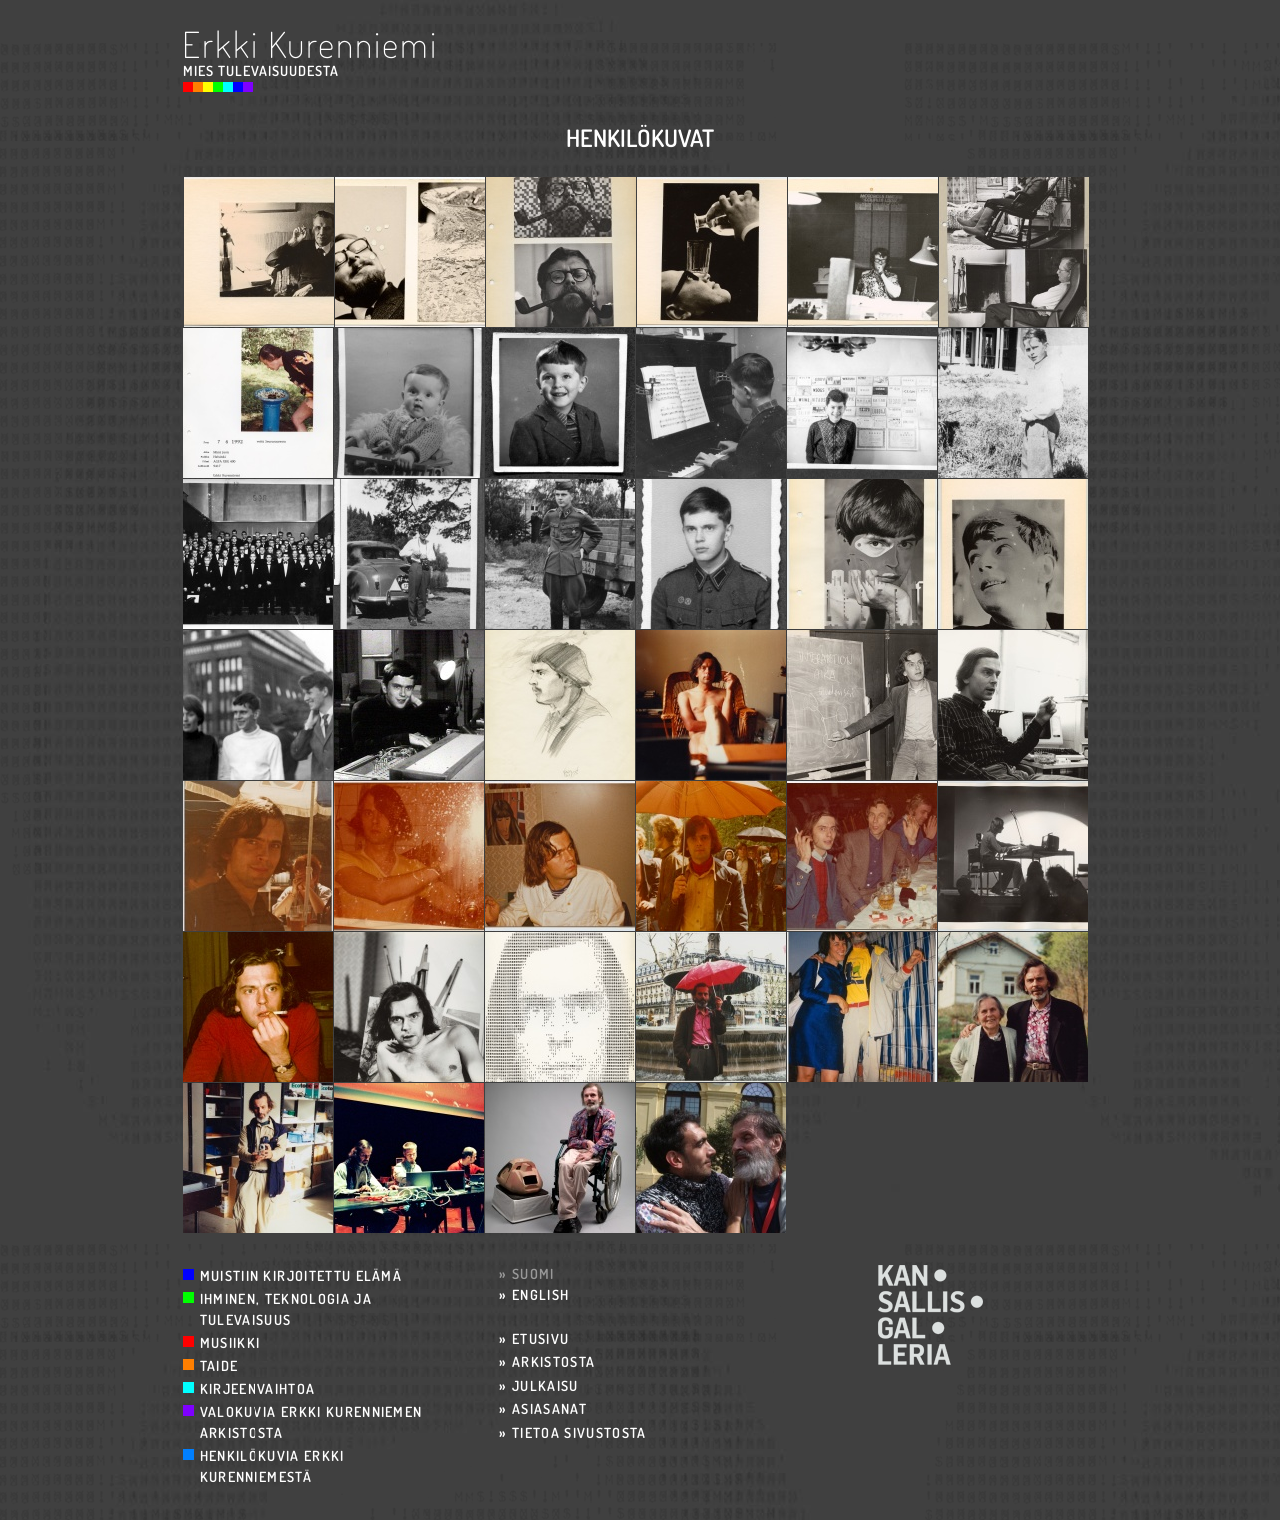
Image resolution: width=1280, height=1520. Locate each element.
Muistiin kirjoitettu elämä (301, 1275)
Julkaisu (545, 1385)
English (540, 1294)
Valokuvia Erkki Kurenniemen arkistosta (311, 1422)
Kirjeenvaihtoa (258, 1388)
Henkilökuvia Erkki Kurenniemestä (272, 1466)
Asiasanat (549, 1408)
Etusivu (540, 1338)
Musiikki (230, 1342)
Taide (219, 1365)
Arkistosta (553, 1361)
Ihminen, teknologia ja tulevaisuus (286, 1309)
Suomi (533, 1273)
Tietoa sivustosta (579, 1432)
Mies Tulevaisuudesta (261, 70)
